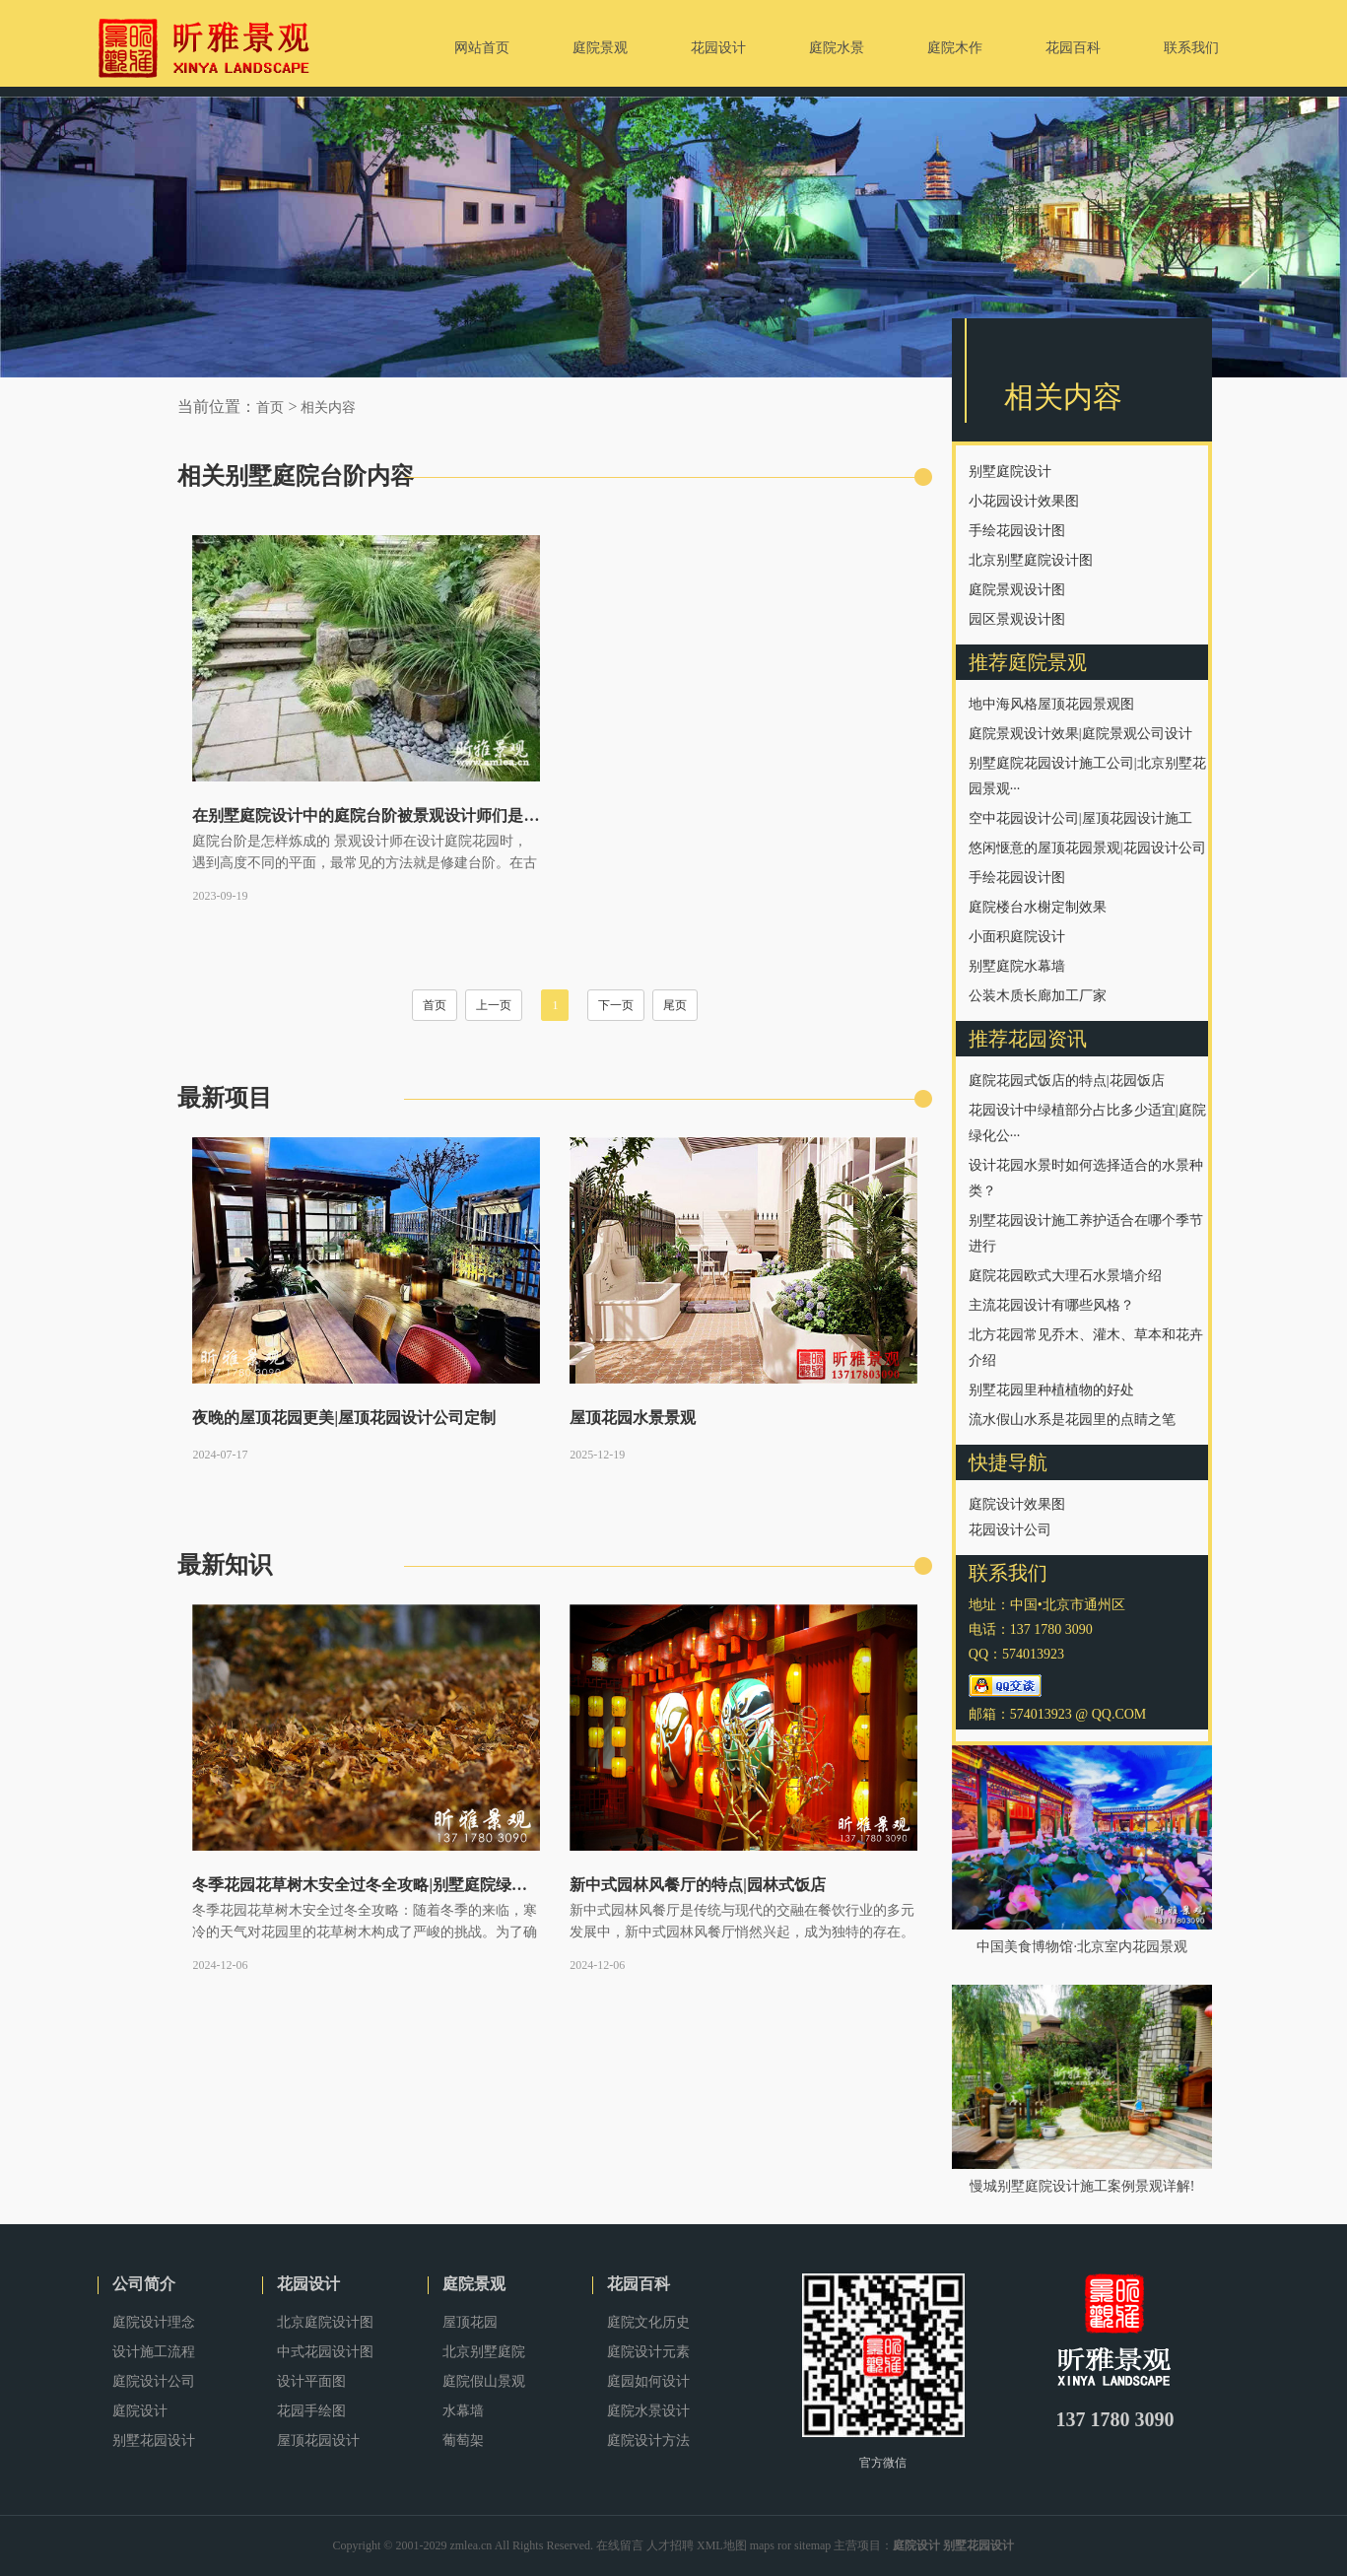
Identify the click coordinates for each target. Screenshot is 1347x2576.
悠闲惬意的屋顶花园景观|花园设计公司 (1087, 848)
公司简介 (143, 2283)
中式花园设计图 (325, 2351)
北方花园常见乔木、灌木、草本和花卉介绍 (1086, 1347)
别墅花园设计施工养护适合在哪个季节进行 (1086, 1233)
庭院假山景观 (483, 2381)
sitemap (812, 2545)
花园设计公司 (1010, 1530)
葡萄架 (463, 2440)
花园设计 (308, 2283)
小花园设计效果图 (1024, 501)
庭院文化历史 (648, 2322)
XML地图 (722, 2545)
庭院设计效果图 (1017, 1504)
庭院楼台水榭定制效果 (1038, 907)
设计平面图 (311, 2381)
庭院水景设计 (648, 2411)
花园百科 (638, 2283)
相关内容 (328, 407)
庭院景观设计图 (1017, 589)
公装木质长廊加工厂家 (1038, 995)
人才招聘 (670, 2545)
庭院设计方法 (648, 2440)
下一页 (616, 1005)
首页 (270, 407)
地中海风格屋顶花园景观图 (1051, 704)
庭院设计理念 (153, 2322)
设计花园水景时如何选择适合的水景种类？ (1086, 1178)
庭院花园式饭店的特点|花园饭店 (1067, 1080)
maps (762, 2545)
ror (784, 2545)
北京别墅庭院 (483, 2351)
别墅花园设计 (153, 2440)
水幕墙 (463, 2411)
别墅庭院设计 (1010, 471)
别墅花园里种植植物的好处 (1051, 1390)
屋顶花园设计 (318, 2440)
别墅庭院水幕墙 (1017, 966)
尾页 (675, 1005)
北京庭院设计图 (325, 2322)
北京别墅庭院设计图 (1031, 560)
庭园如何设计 (648, 2381)
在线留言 (619, 2545)
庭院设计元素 (648, 2351)
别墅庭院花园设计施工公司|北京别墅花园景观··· (1087, 776)
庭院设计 (140, 2411)
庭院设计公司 (153, 2381)
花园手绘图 (311, 2411)
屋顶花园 (470, 2322)
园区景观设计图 (1017, 619)
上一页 (493, 1005)
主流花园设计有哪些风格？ (1051, 1305)
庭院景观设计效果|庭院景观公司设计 (1080, 733)
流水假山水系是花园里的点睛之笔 (1072, 1419)
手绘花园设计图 (1017, 530)
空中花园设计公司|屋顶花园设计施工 (1080, 818)
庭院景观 (473, 2283)
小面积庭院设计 (1017, 936)
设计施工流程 (153, 2351)
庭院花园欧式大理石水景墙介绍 (1065, 1275)
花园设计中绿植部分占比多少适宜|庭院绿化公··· (1087, 1123)
